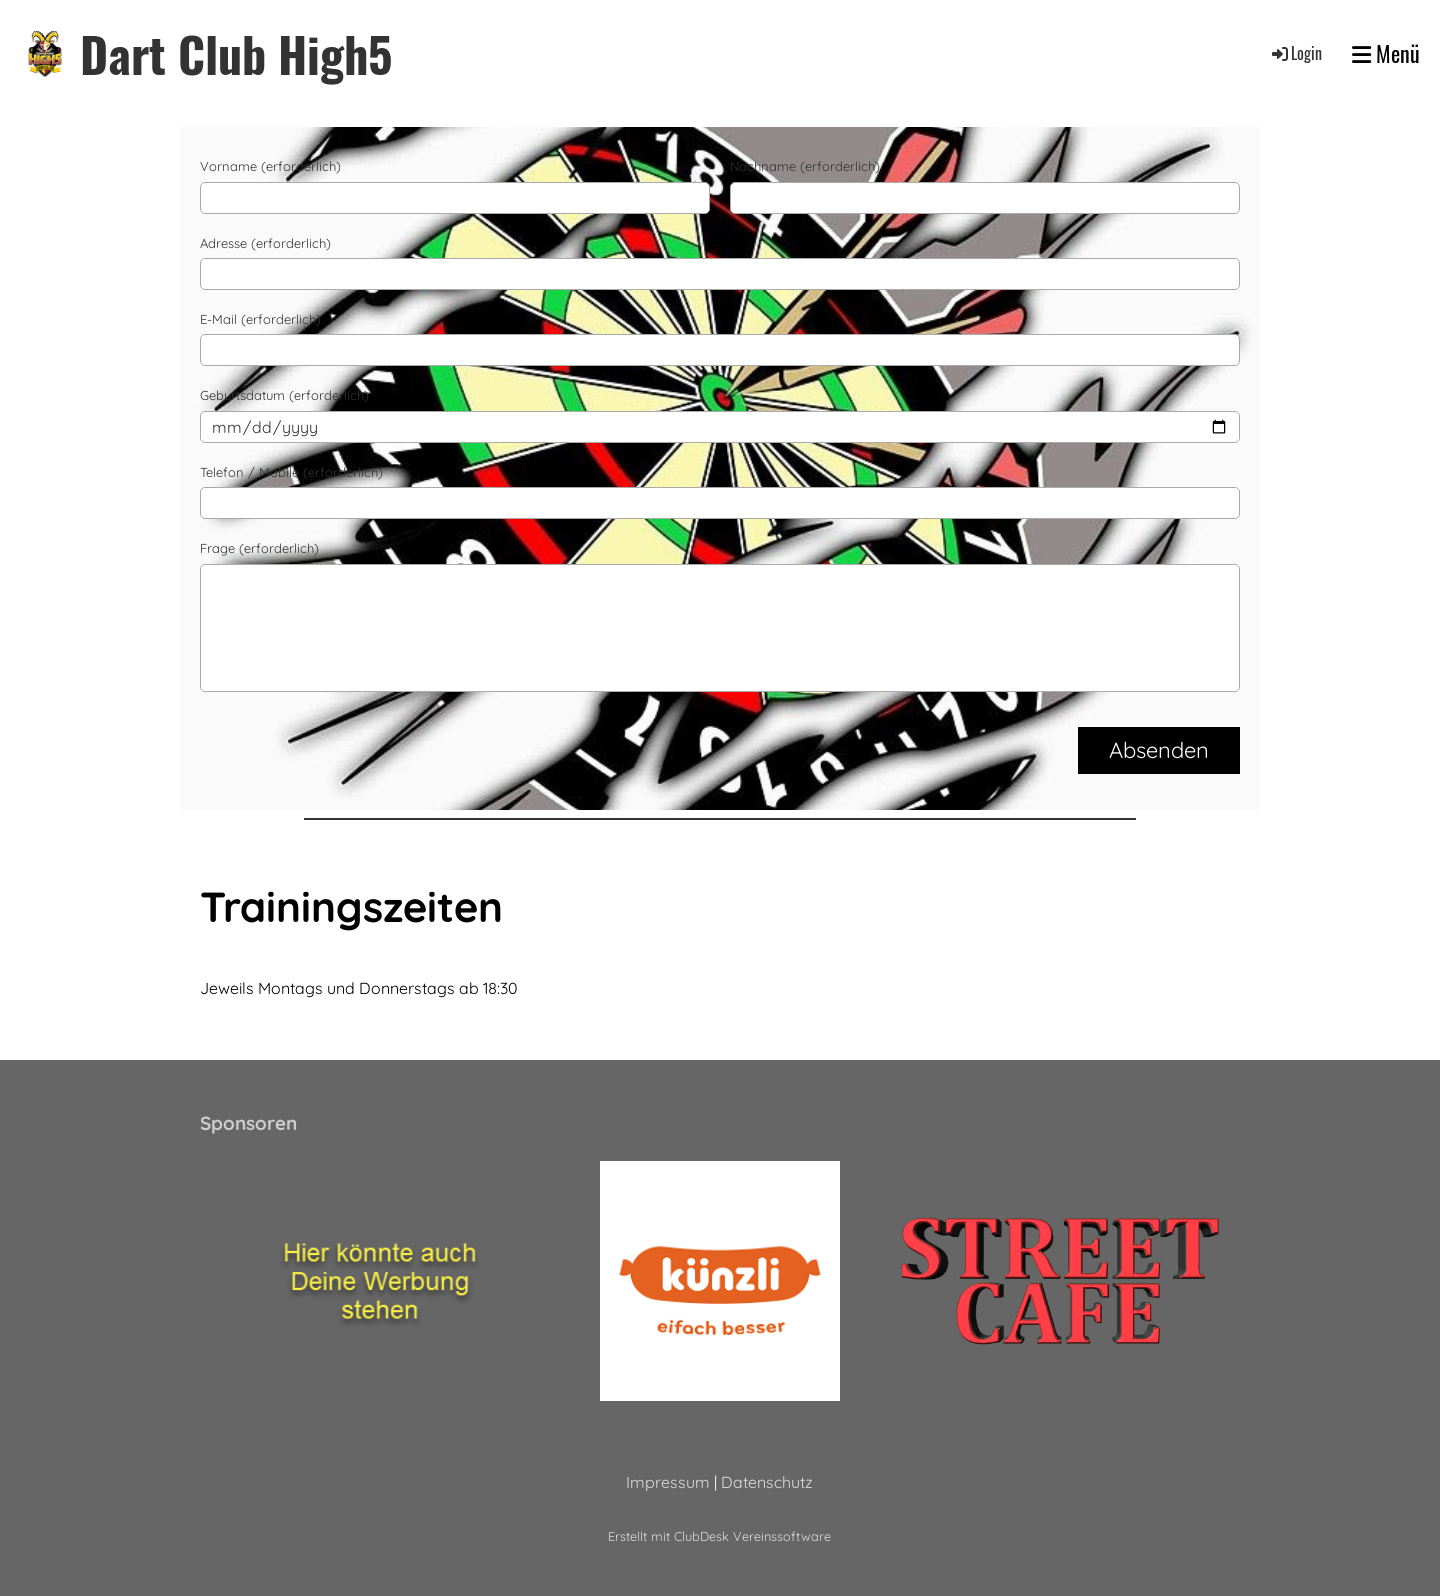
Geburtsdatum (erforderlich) (284, 395)
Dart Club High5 (236, 53)
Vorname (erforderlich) (270, 166)
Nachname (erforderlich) (805, 166)
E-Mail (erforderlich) (260, 319)
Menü (1386, 53)
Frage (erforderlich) (259, 548)
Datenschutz (767, 1482)
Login (1295, 53)
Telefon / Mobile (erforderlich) (291, 472)
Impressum (668, 1482)
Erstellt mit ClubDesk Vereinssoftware (719, 1536)
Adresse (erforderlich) (265, 243)
